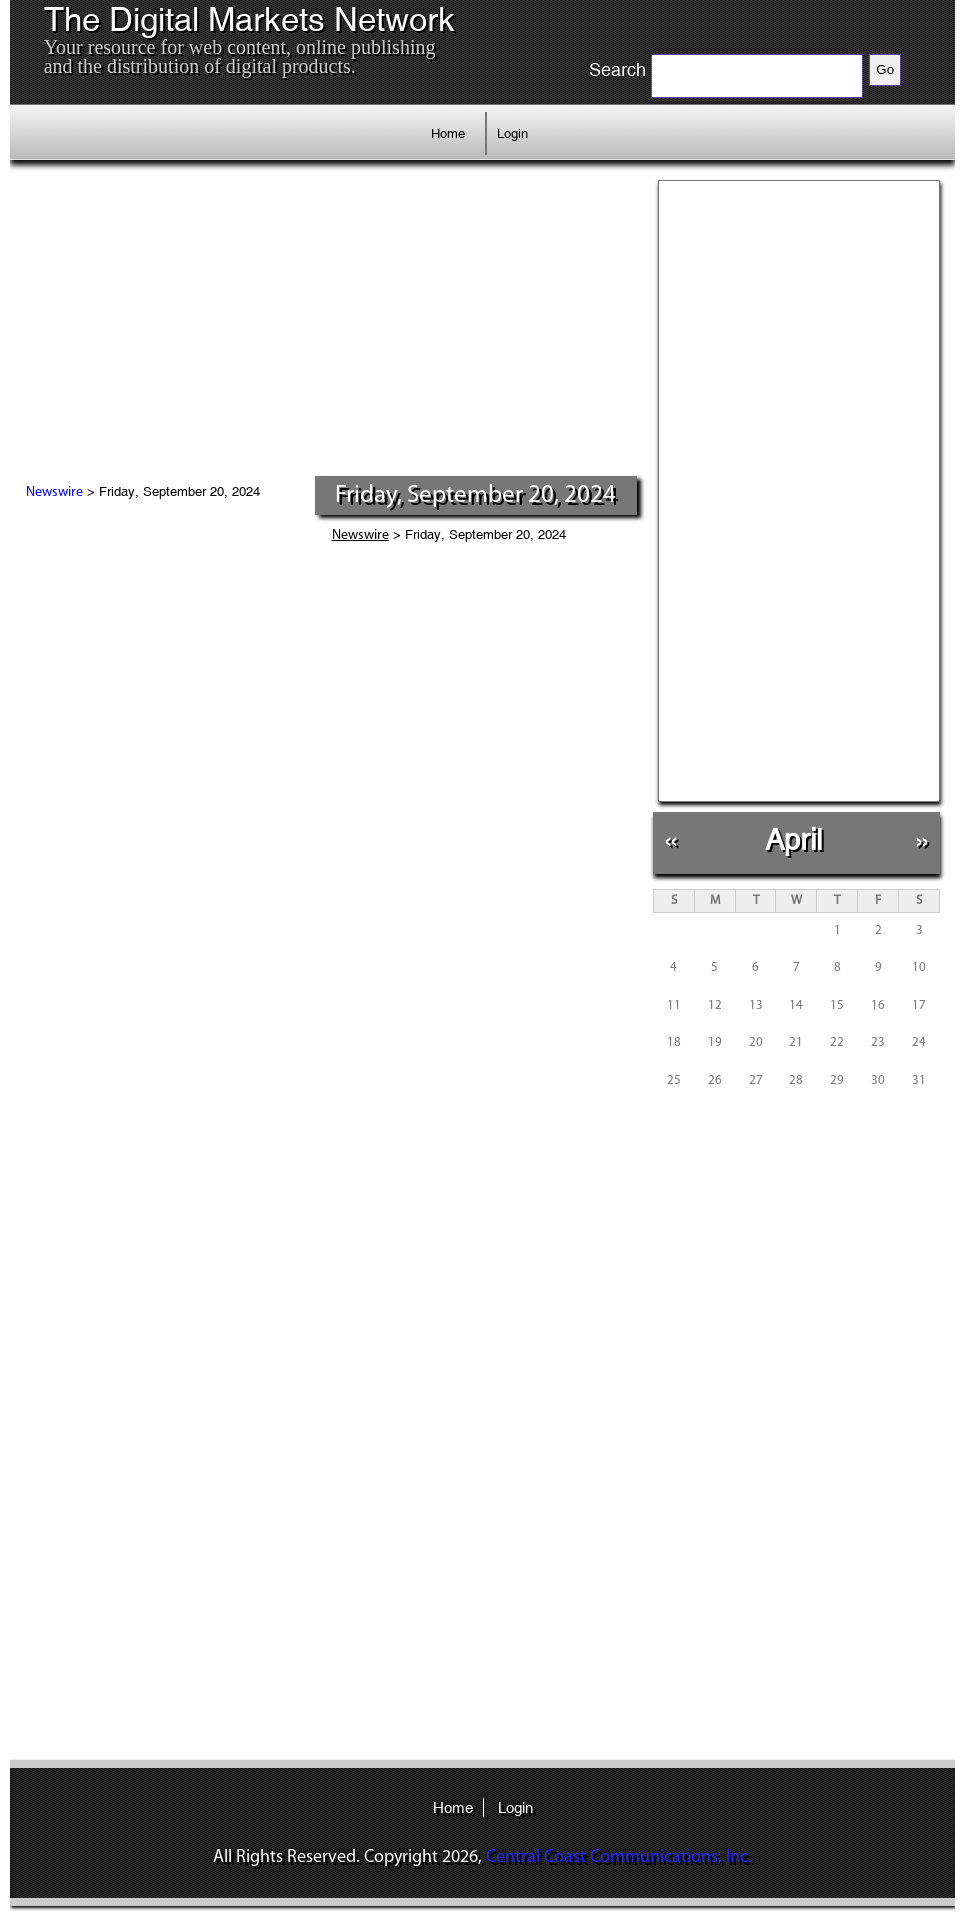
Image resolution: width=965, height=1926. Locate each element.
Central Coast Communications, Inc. (619, 1857)
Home (448, 133)
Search (617, 70)
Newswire (54, 492)
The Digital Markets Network (249, 20)
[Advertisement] (331, 325)
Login (512, 133)
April (793, 839)
